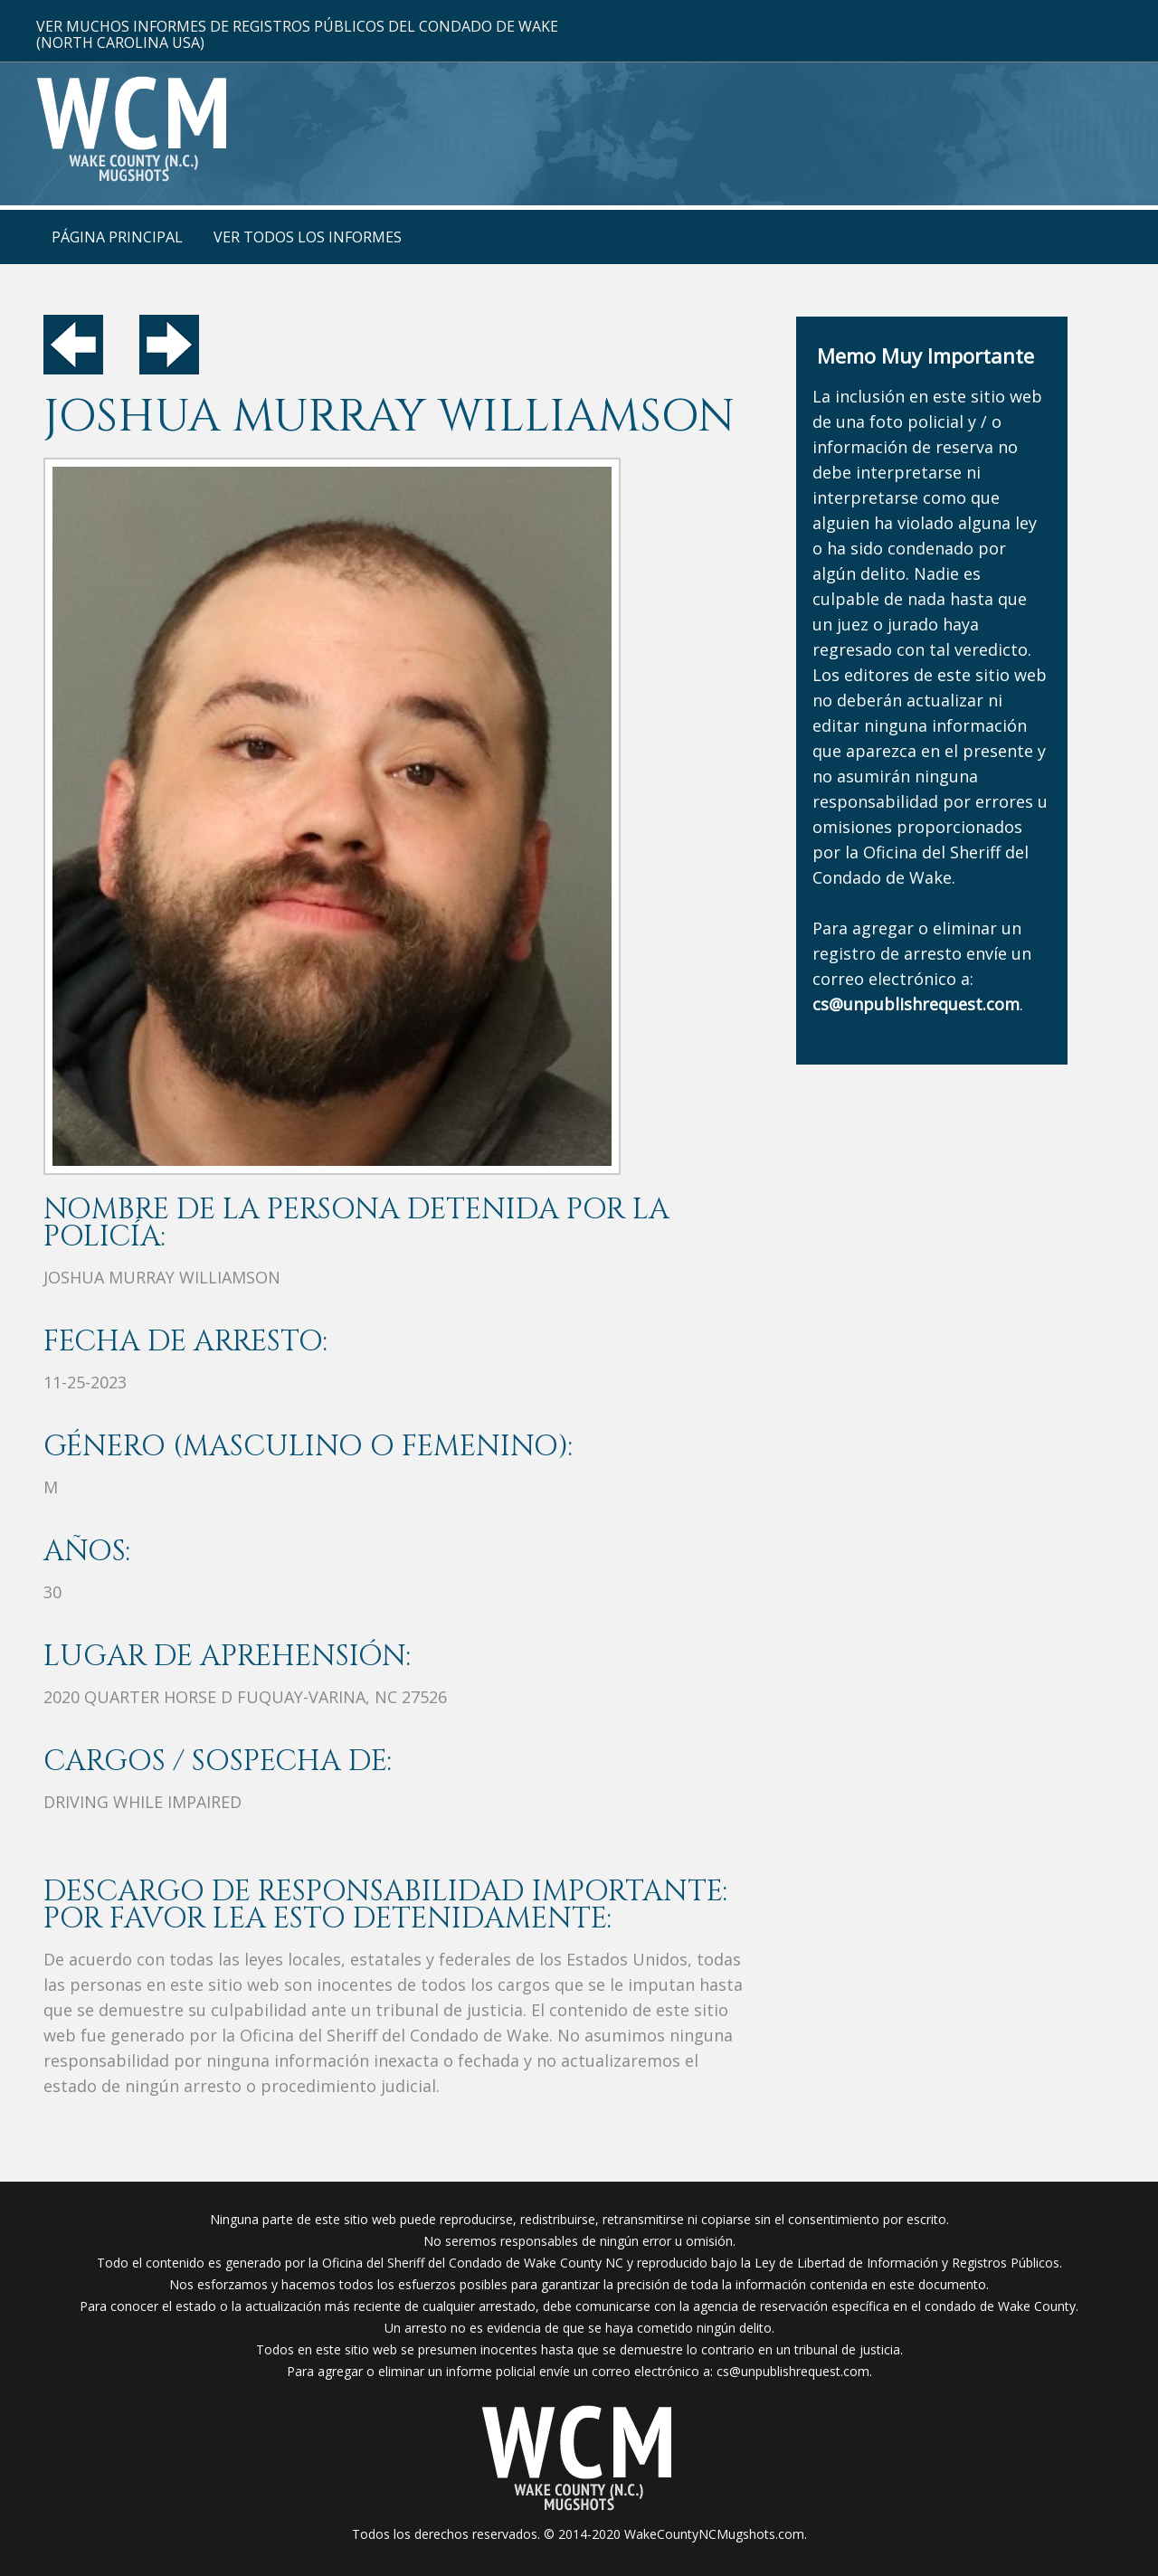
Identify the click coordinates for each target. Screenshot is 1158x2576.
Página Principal (117, 237)
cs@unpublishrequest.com (793, 2371)
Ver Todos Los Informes (308, 237)
